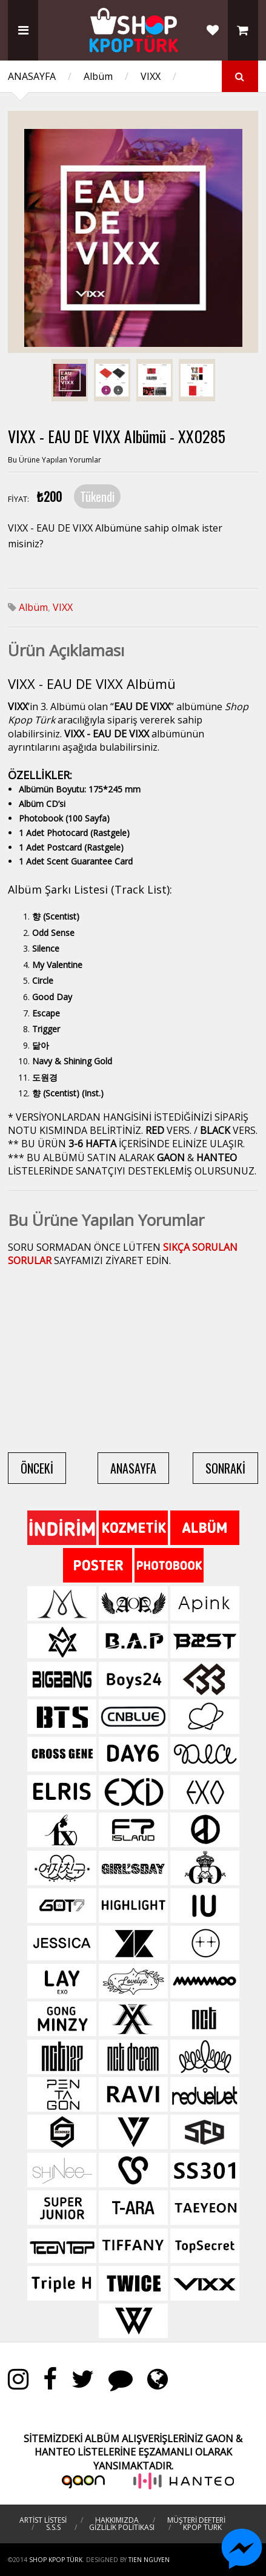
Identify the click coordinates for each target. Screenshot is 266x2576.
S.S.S (53, 2527)
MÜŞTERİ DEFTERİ (196, 2520)
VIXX (151, 76)
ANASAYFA (32, 76)
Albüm (98, 76)
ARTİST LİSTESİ (43, 2520)
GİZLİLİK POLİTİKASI (122, 2527)
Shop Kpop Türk (55, 2559)
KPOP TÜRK (202, 2527)
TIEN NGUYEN (149, 2559)
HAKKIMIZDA (117, 2520)
